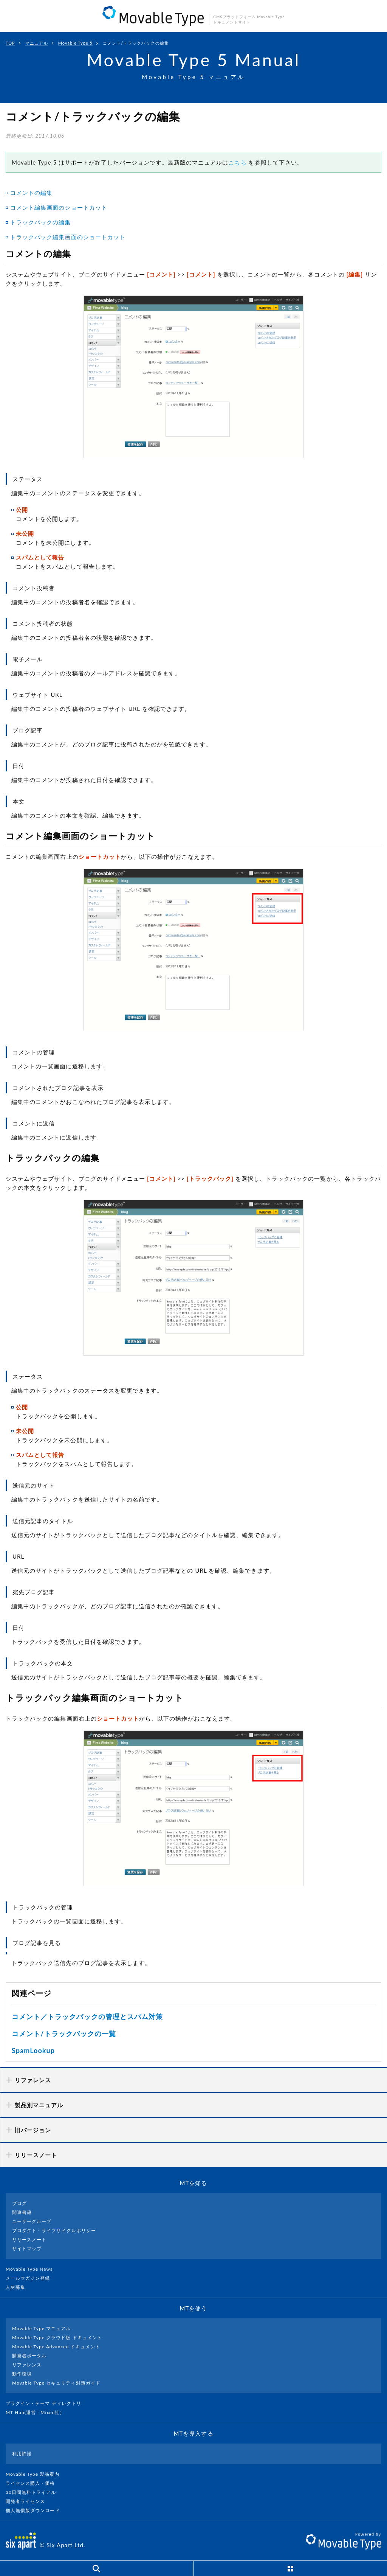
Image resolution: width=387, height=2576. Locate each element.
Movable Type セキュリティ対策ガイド (56, 2383)
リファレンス (27, 2365)
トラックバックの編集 (40, 222)
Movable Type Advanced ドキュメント (56, 2346)
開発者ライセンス (28, 2501)
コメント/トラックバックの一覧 (64, 2033)
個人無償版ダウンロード (36, 2510)
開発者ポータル (29, 2355)
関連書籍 (22, 2212)
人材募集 (18, 2287)
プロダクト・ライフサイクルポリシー (54, 2230)
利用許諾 (22, 2453)
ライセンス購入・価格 (33, 2483)
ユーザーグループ (31, 2221)
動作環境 (22, 2374)
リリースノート (29, 2239)
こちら (237, 162)
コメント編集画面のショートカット (58, 207)
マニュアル (36, 42)
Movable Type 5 (75, 42)
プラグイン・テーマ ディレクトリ (46, 2403)
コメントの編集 (31, 192)
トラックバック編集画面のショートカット (67, 236)
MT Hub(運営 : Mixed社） (38, 2412)
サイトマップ (27, 2248)
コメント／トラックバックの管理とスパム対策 (87, 2016)
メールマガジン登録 (31, 2278)
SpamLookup (33, 2050)
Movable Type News (32, 2269)
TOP (10, 42)
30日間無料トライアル (34, 2492)
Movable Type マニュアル (41, 2328)
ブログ (19, 2203)
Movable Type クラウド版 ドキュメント (57, 2337)
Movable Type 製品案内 (36, 2474)
